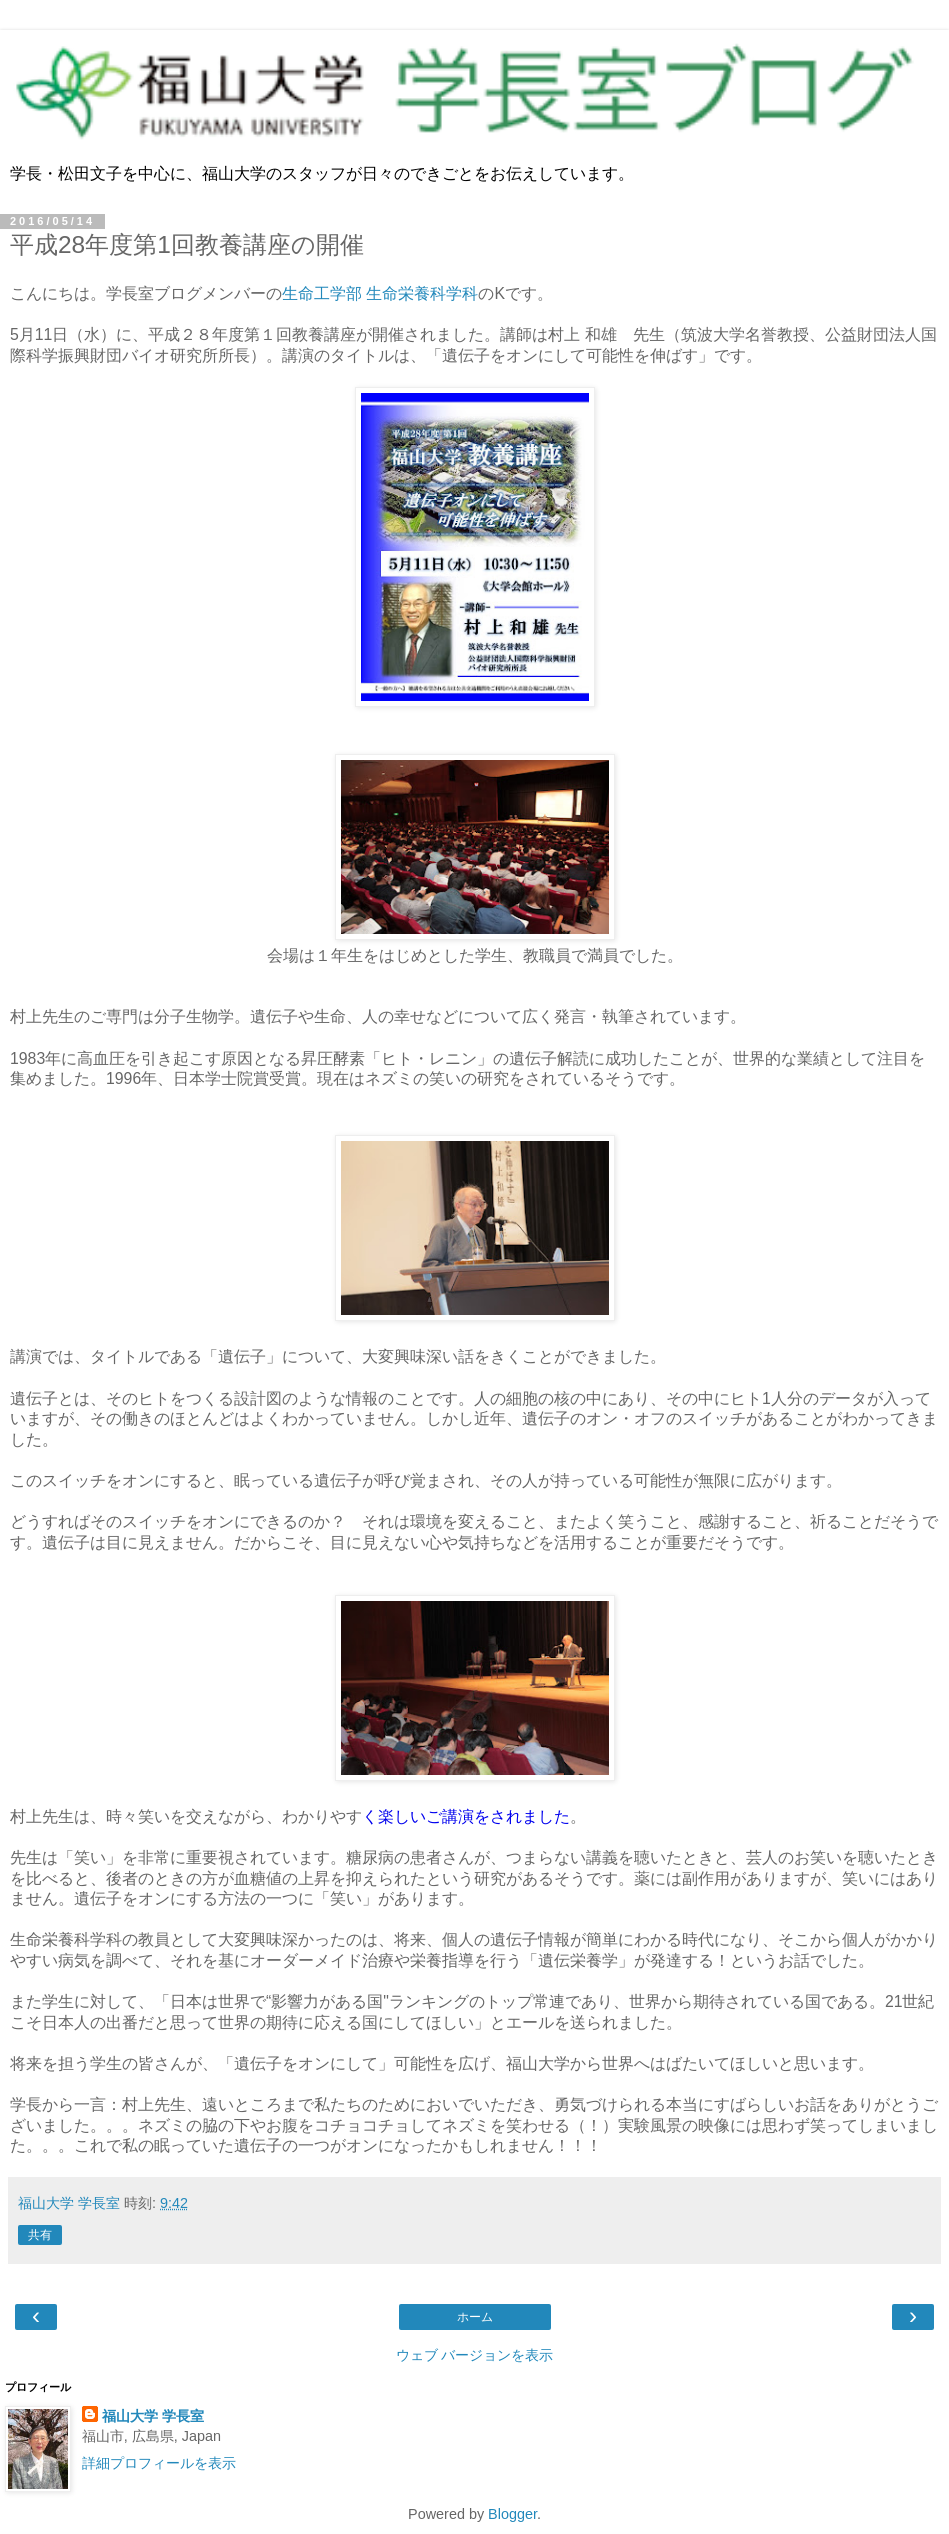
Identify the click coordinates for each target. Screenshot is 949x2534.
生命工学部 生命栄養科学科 (380, 293)
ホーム (475, 2317)
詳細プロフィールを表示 (159, 2463)
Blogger (512, 2514)
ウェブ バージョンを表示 (475, 2355)
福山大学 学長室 (153, 2416)
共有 (40, 2235)
